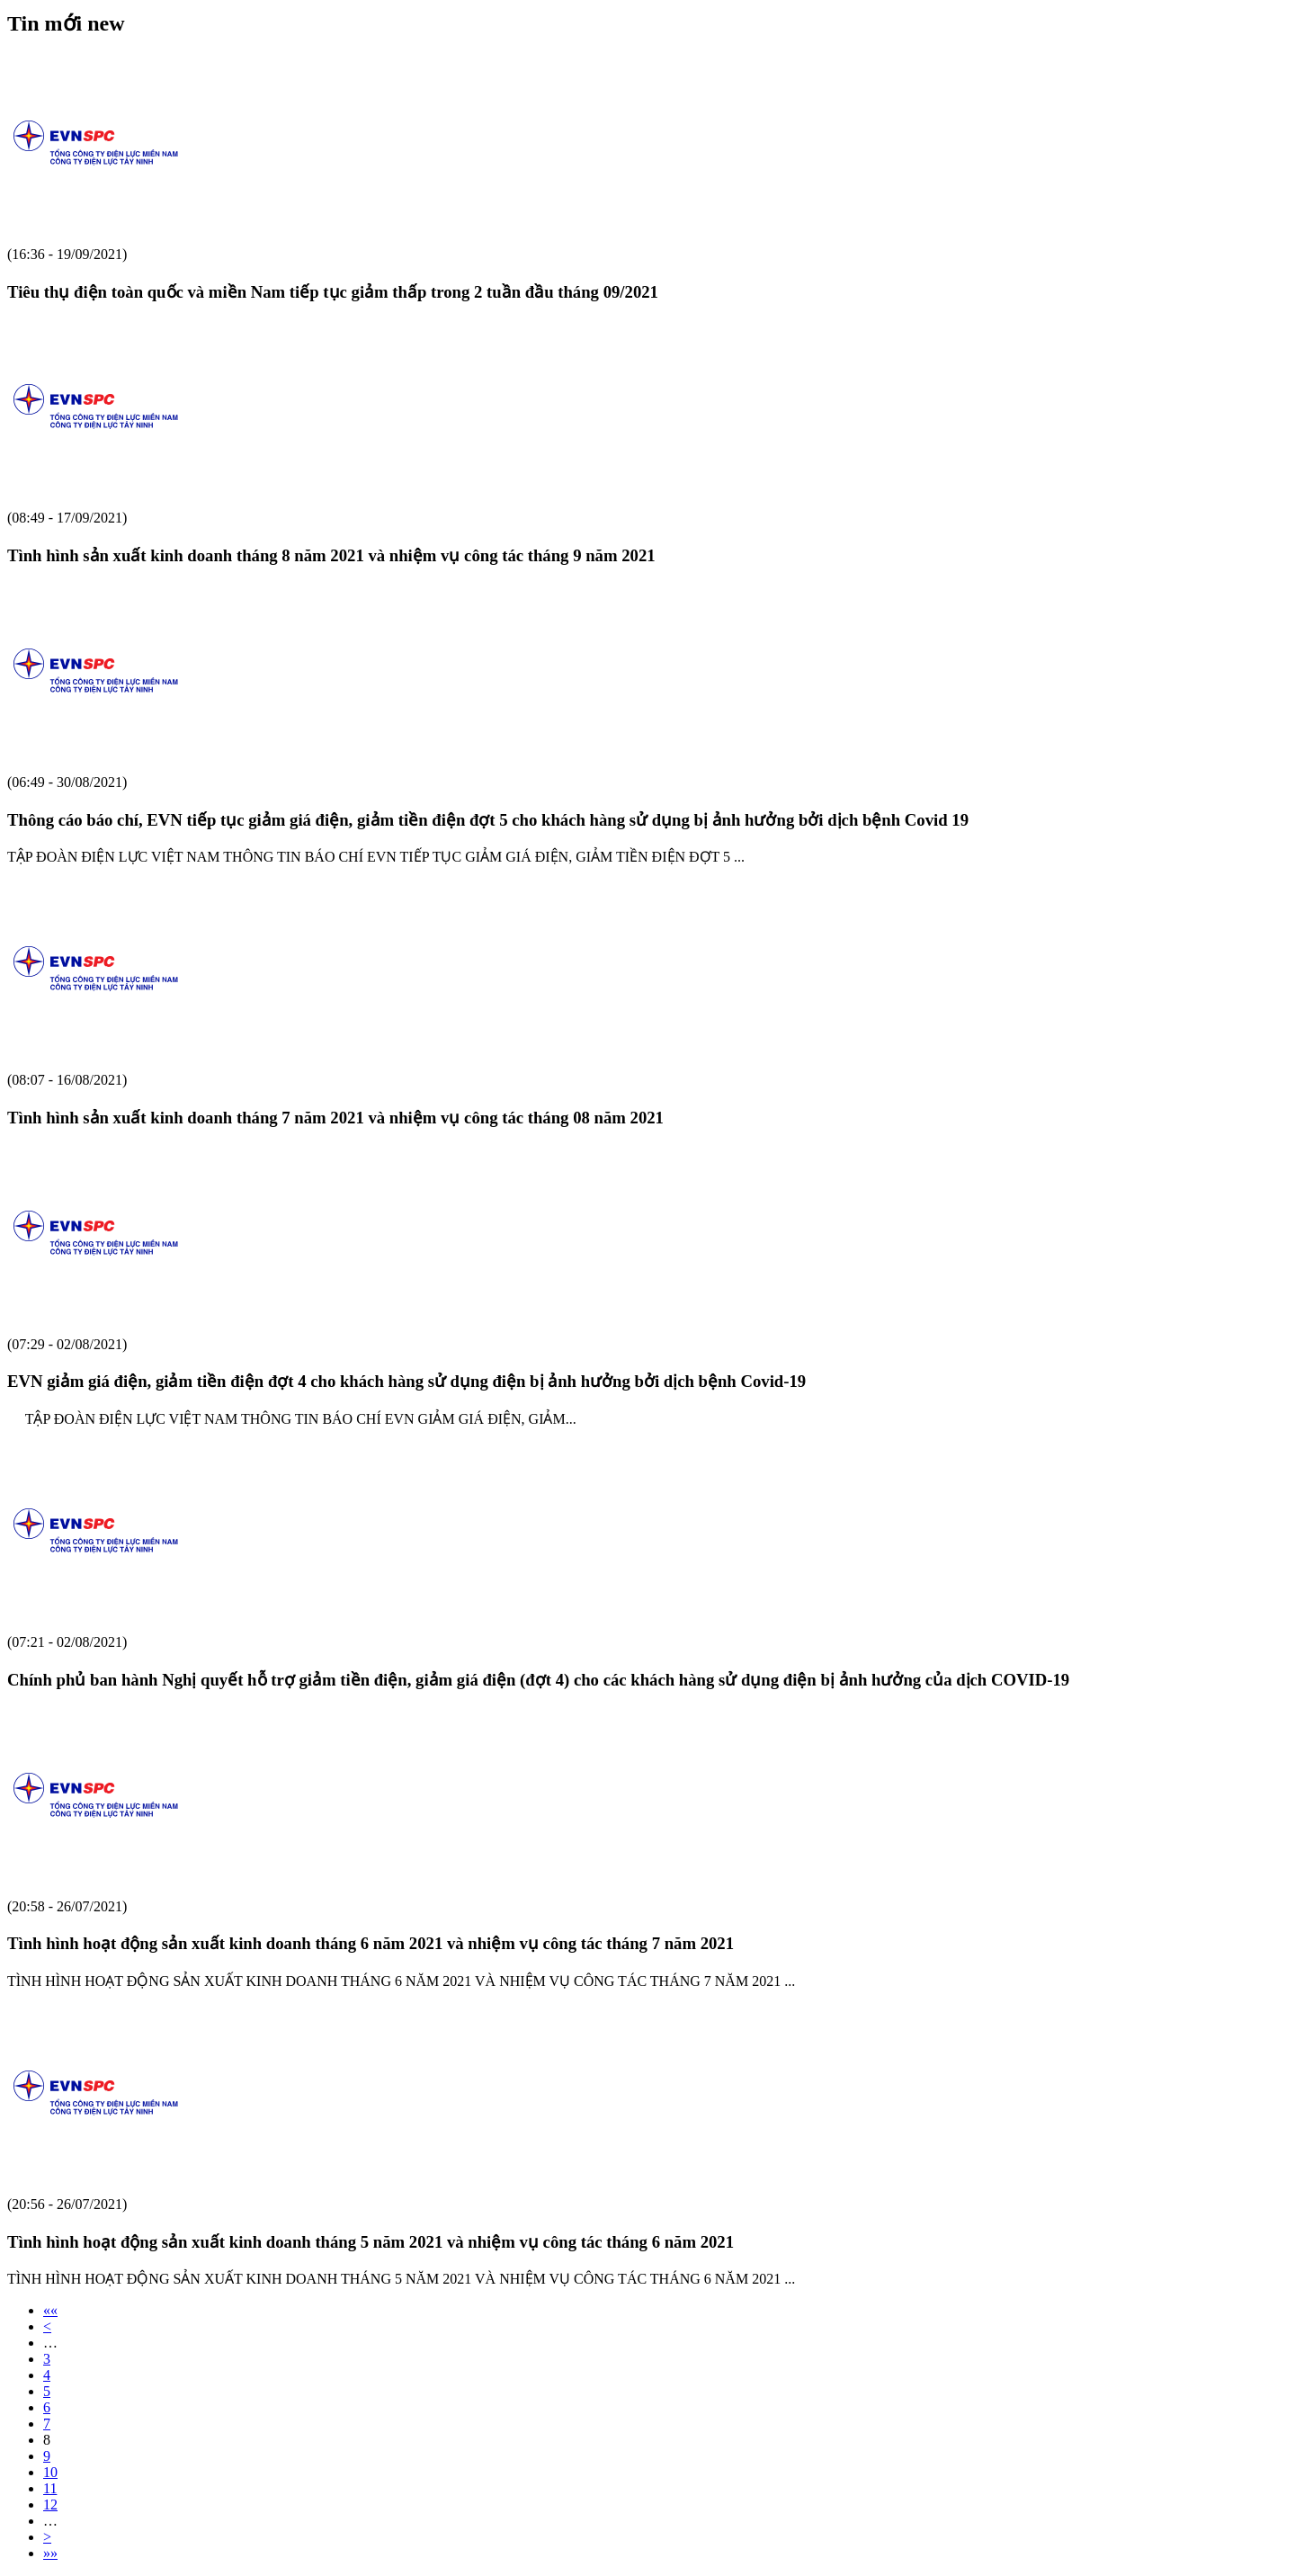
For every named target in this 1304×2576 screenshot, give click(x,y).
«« (50, 2310)
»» (50, 2553)
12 (50, 2504)
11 (50, 2488)
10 (50, 2472)
